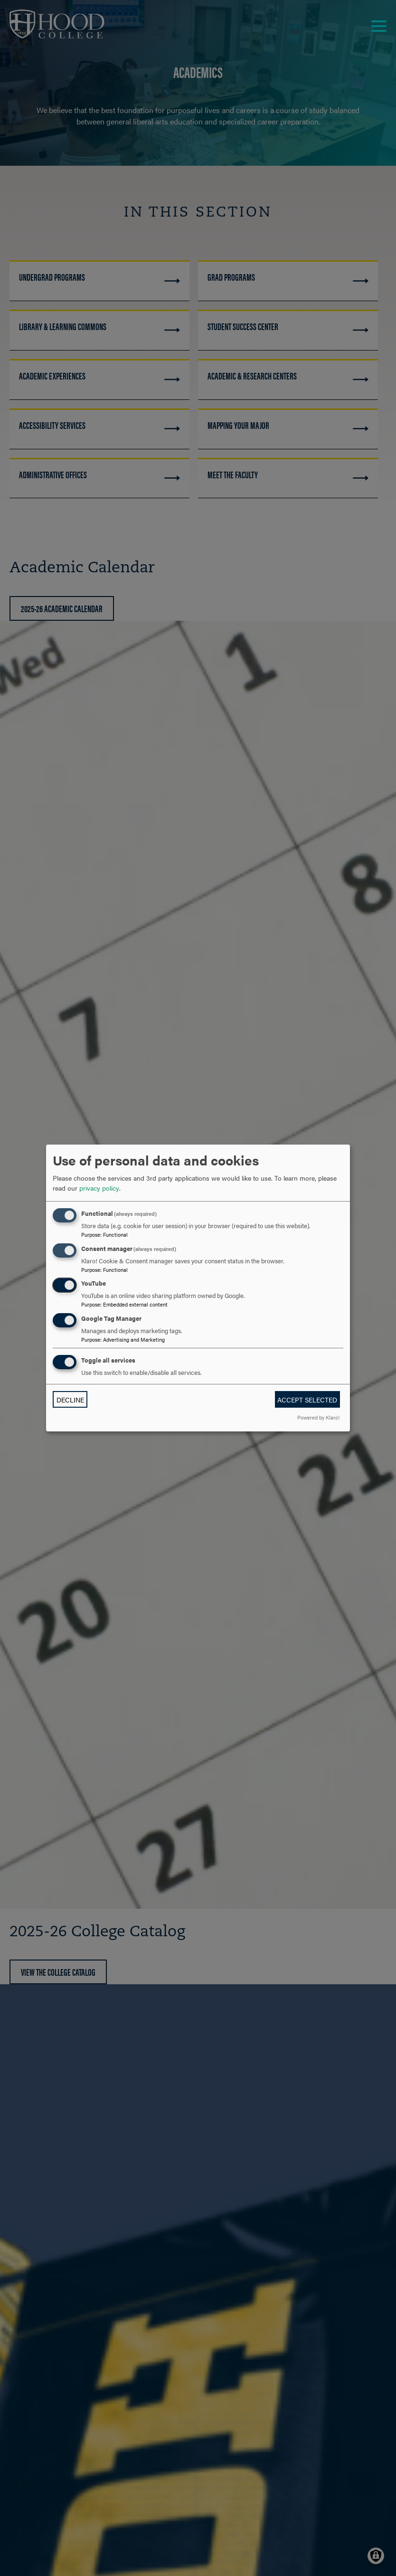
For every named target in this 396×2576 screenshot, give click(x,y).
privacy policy (99, 1188)
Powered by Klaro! (318, 1417)
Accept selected (307, 1399)
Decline (70, 1399)
